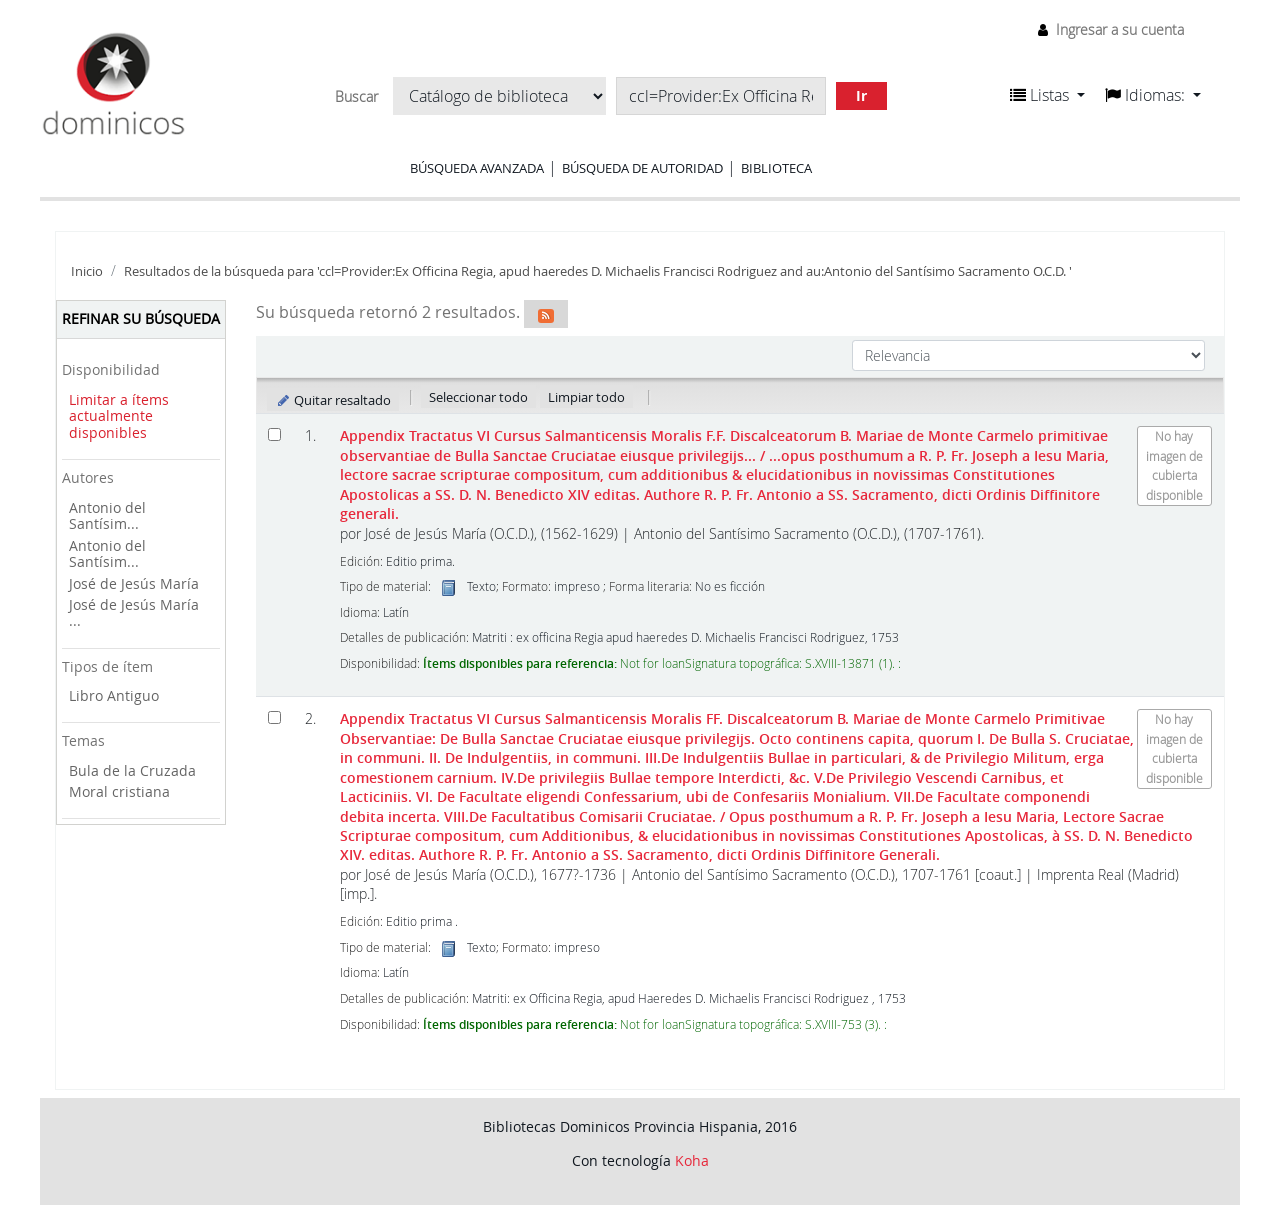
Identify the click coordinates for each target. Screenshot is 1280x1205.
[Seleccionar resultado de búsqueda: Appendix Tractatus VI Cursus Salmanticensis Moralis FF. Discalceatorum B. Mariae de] (274, 717)
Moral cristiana (119, 791)
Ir (861, 95)
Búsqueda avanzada (477, 168)
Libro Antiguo (114, 695)
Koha (692, 1160)
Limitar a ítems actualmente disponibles (119, 416)
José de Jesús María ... (134, 613)
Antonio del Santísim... (107, 516)
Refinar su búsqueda (141, 318)
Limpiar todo (586, 397)
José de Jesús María (134, 583)
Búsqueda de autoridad (642, 168)
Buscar (356, 97)
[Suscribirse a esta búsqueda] (546, 314)
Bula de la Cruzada (132, 770)
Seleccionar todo (478, 397)
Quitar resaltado (333, 400)
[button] (1047, 95)
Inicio (87, 271)
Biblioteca (776, 168)
